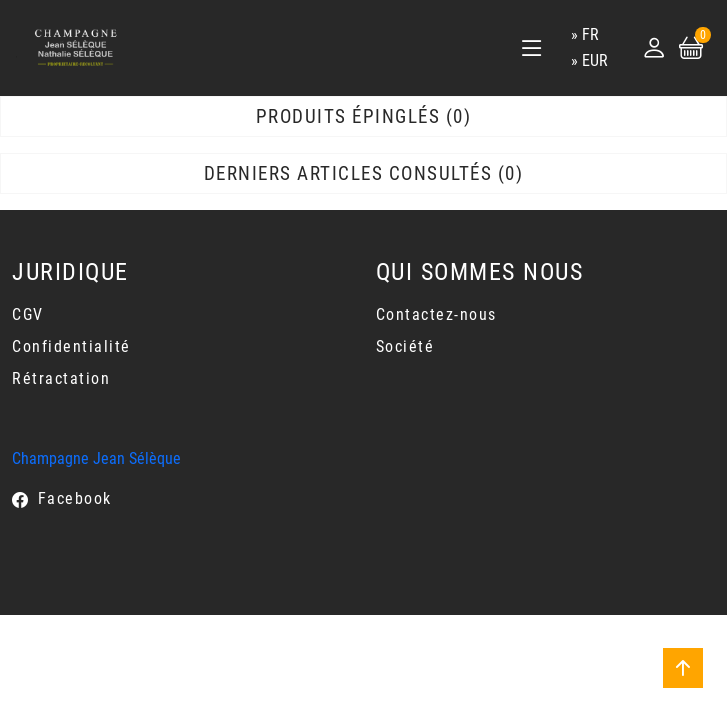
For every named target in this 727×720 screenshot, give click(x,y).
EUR (595, 60)
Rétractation (61, 378)
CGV (28, 314)
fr (590, 34)
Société (405, 346)
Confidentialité (71, 346)
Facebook (75, 498)
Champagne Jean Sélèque (96, 458)
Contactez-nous (436, 314)
